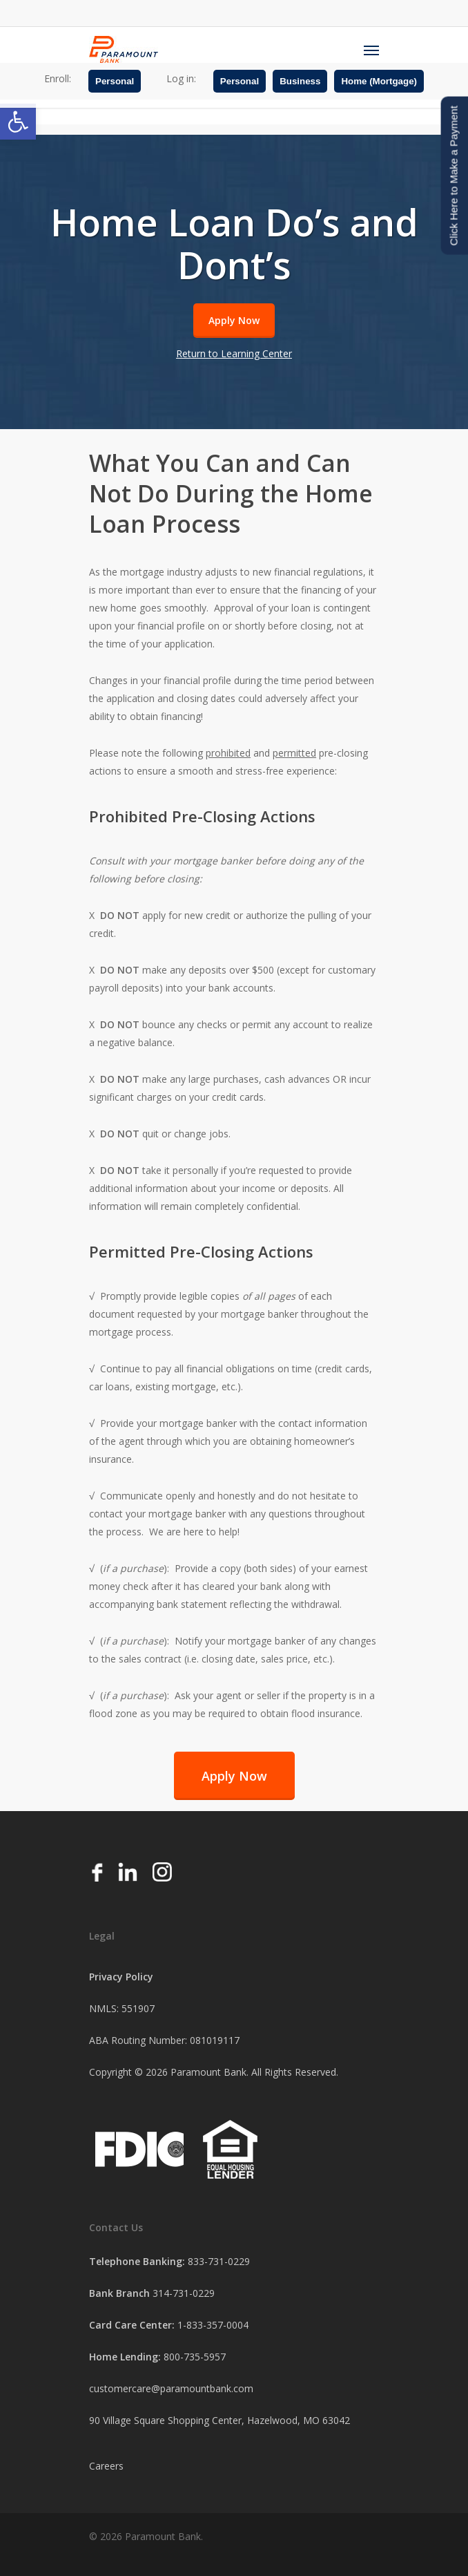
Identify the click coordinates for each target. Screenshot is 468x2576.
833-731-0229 (219, 2261)
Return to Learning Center (234, 353)
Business (300, 81)
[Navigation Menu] (371, 50)
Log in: (181, 78)
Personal (114, 81)
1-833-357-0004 (212, 2324)
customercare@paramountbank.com (171, 2388)
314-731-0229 (184, 2293)
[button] (18, 122)
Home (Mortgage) (379, 81)
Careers (106, 2465)
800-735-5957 (195, 2356)
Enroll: (57, 78)
